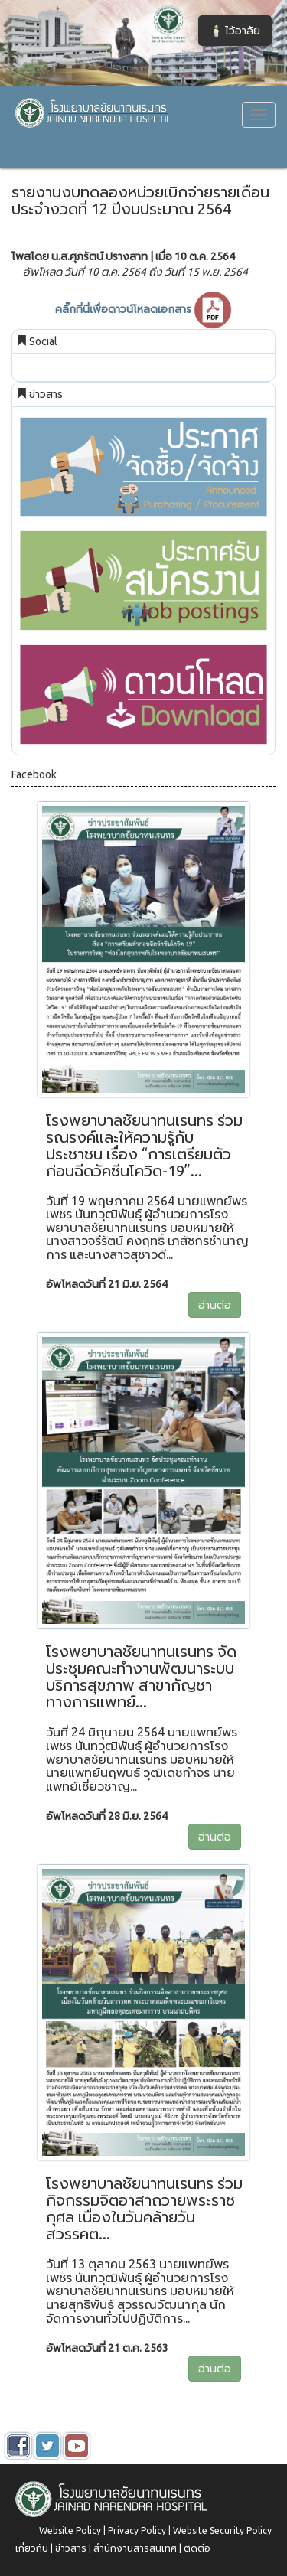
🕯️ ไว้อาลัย (235, 30)
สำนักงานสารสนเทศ (135, 2548)
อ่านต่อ (214, 1305)
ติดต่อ (197, 2548)
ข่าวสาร (70, 2548)
